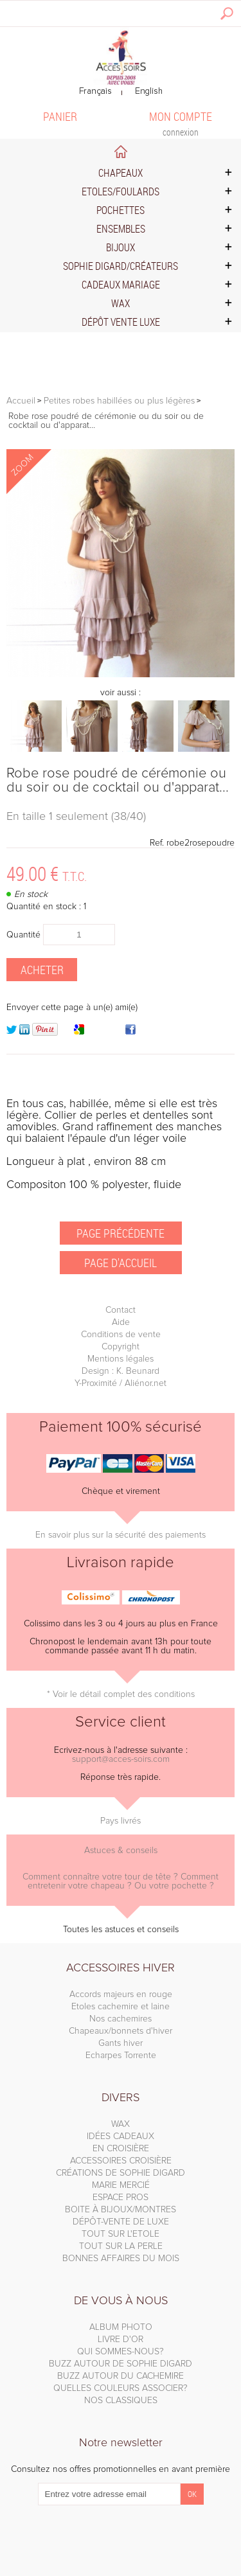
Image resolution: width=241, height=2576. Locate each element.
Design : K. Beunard (120, 1371)
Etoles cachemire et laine (120, 2006)
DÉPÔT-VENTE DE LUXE (121, 2221)
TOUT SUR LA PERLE (121, 2246)
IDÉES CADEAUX (120, 2136)
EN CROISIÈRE (121, 2148)
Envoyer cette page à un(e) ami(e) (72, 1007)
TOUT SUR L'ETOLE (120, 2234)
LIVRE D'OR (120, 2339)
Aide (121, 1322)
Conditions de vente (121, 1334)
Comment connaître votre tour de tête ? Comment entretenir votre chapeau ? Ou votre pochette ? (120, 1881)
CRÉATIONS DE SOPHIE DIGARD (120, 2173)
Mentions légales (120, 1359)
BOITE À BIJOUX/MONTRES (120, 2209)
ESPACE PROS (120, 2197)
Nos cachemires (120, 2018)
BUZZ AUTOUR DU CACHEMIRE (120, 2376)
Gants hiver (120, 2043)
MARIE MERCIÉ (121, 2185)
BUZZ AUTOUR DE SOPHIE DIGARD (120, 2363)
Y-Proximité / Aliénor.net (120, 1383)
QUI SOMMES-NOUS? (120, 2351)
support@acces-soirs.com (121, 1759)
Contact (120, 1310)
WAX (120, 2124)
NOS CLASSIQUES (120, 2400)
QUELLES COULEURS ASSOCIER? (120, 2388)
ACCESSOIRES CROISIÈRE (121, 2160)
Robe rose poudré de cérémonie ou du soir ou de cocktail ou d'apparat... (117, 781)
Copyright (120, 1346)
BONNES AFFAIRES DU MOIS (120, 2258)
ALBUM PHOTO (120, 2327)
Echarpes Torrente (120, 2055)
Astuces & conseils (120, 1850)
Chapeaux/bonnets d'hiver (120, 2031)
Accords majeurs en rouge (120, 1994)
